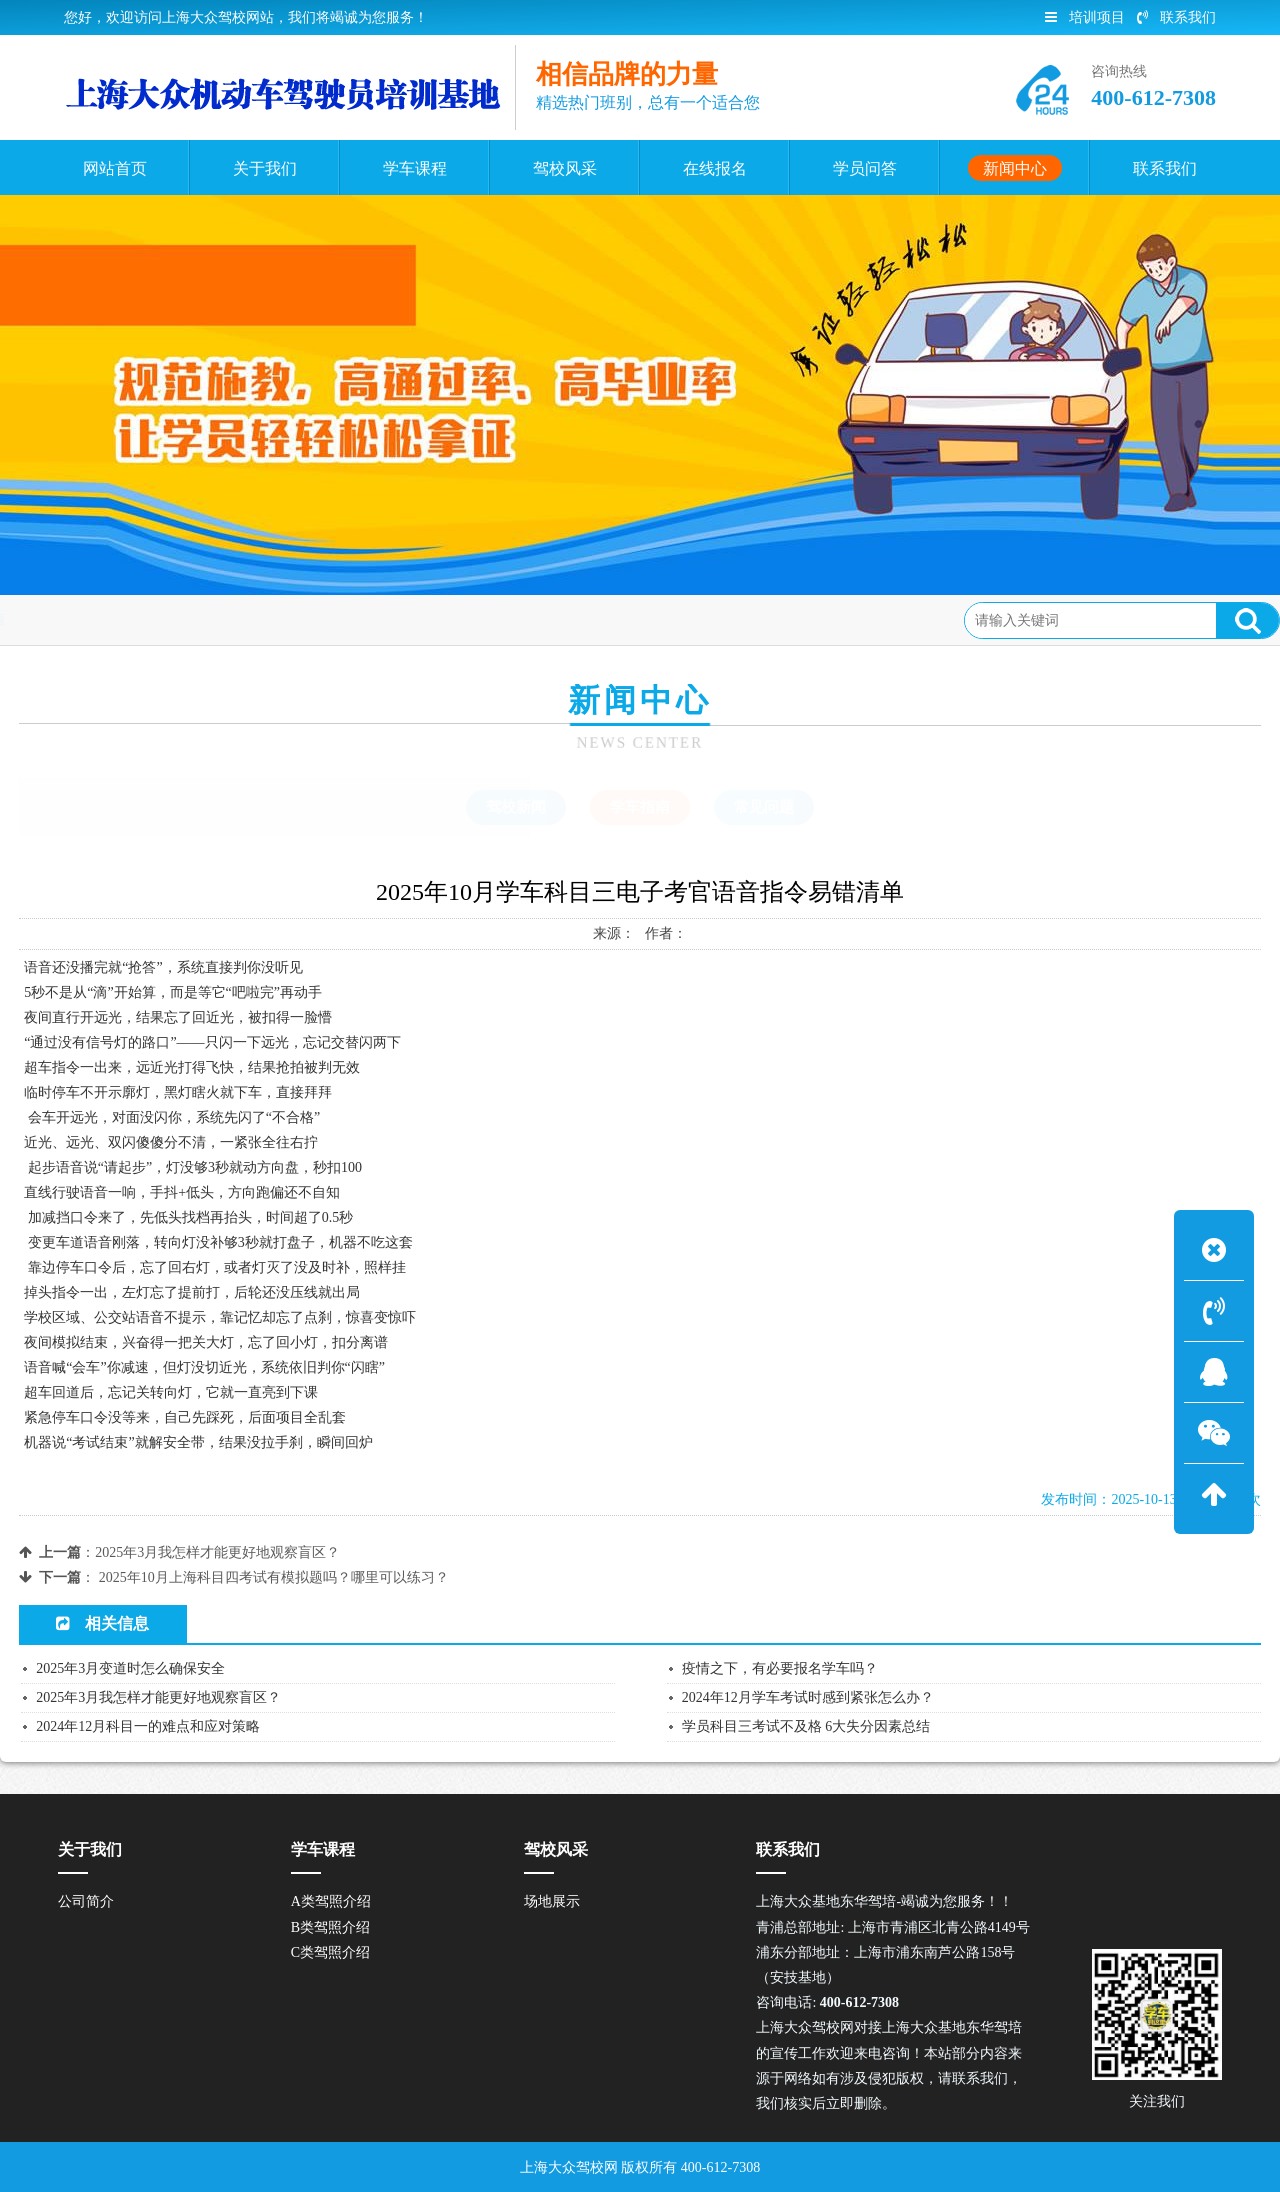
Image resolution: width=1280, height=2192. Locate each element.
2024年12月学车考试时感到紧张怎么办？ (808, 1697)
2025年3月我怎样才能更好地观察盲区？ (217, 1552)
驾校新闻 (516, 807)
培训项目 (1085, 17)
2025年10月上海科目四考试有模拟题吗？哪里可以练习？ (274, 1577)
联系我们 (1176, 17)
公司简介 (86, 1901)
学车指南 (247, 619)
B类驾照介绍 (330, 1927)
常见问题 (764, 807)
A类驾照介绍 (331, 1901)
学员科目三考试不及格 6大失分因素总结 (806, 1726)
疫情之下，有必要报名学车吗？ (780, 1668)
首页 (99, 619)
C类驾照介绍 (330, 1952)
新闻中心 (166, 619)
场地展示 (552, 1901)
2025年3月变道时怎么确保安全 (130, 1668)
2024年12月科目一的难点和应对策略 (148, 1726)
